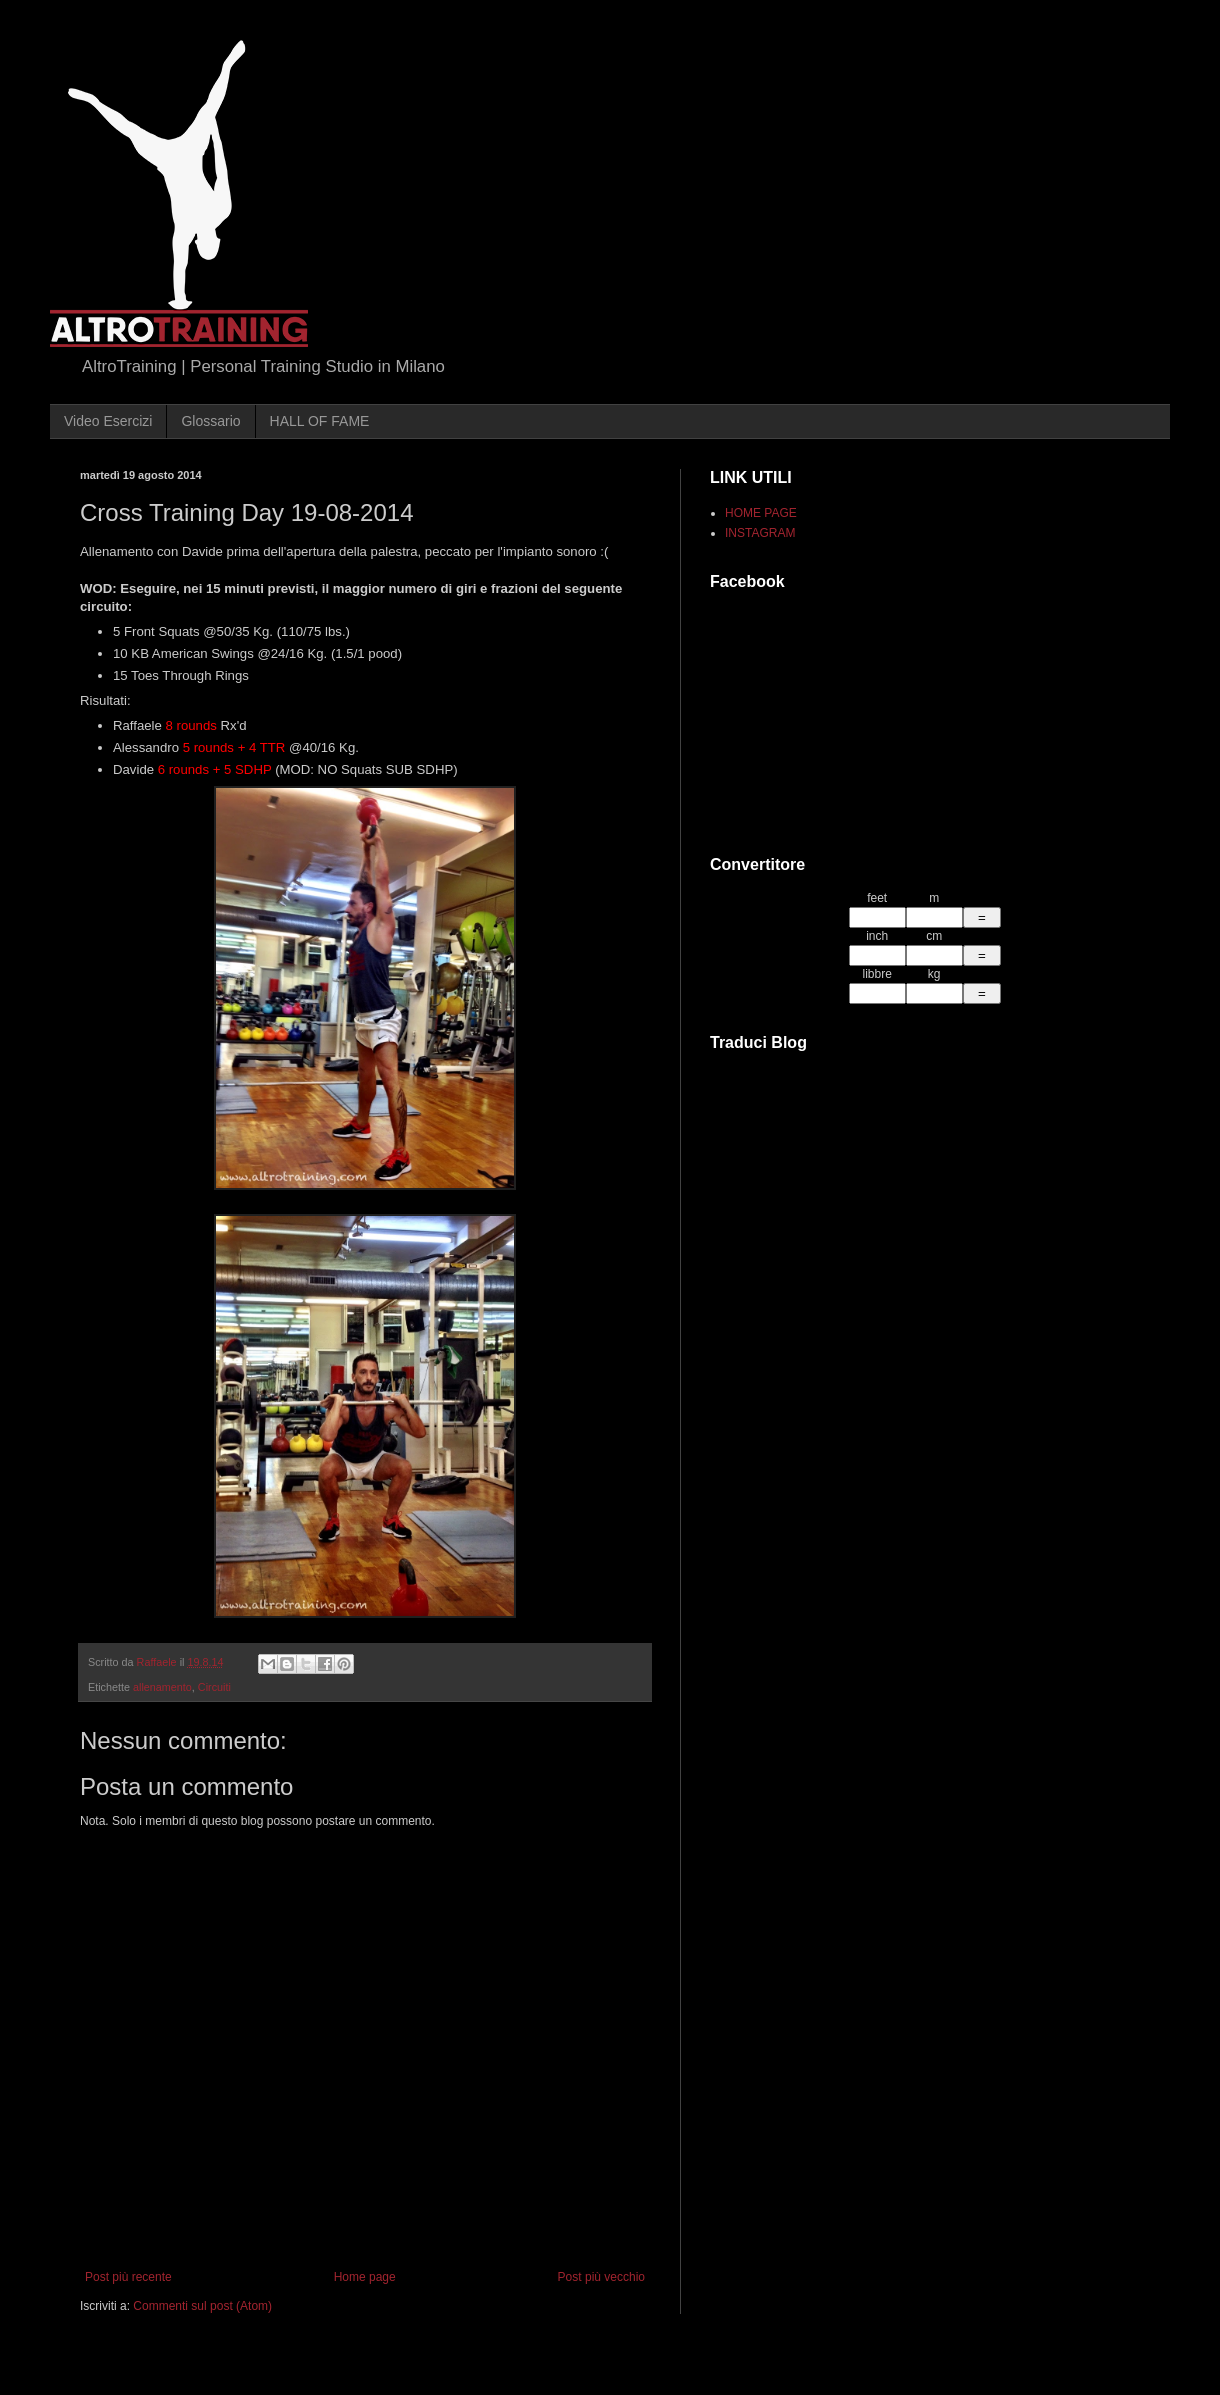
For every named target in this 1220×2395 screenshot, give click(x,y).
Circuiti (214, 1687)
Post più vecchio (601, 2277)
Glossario (210, 421)
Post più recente (128, 2277)
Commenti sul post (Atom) (202, 2306)
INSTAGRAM (760, 533)
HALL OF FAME (320, 421)
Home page (365, 2277)
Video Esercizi (108, 421)
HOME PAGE (761, 513)
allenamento (162, 1687)
